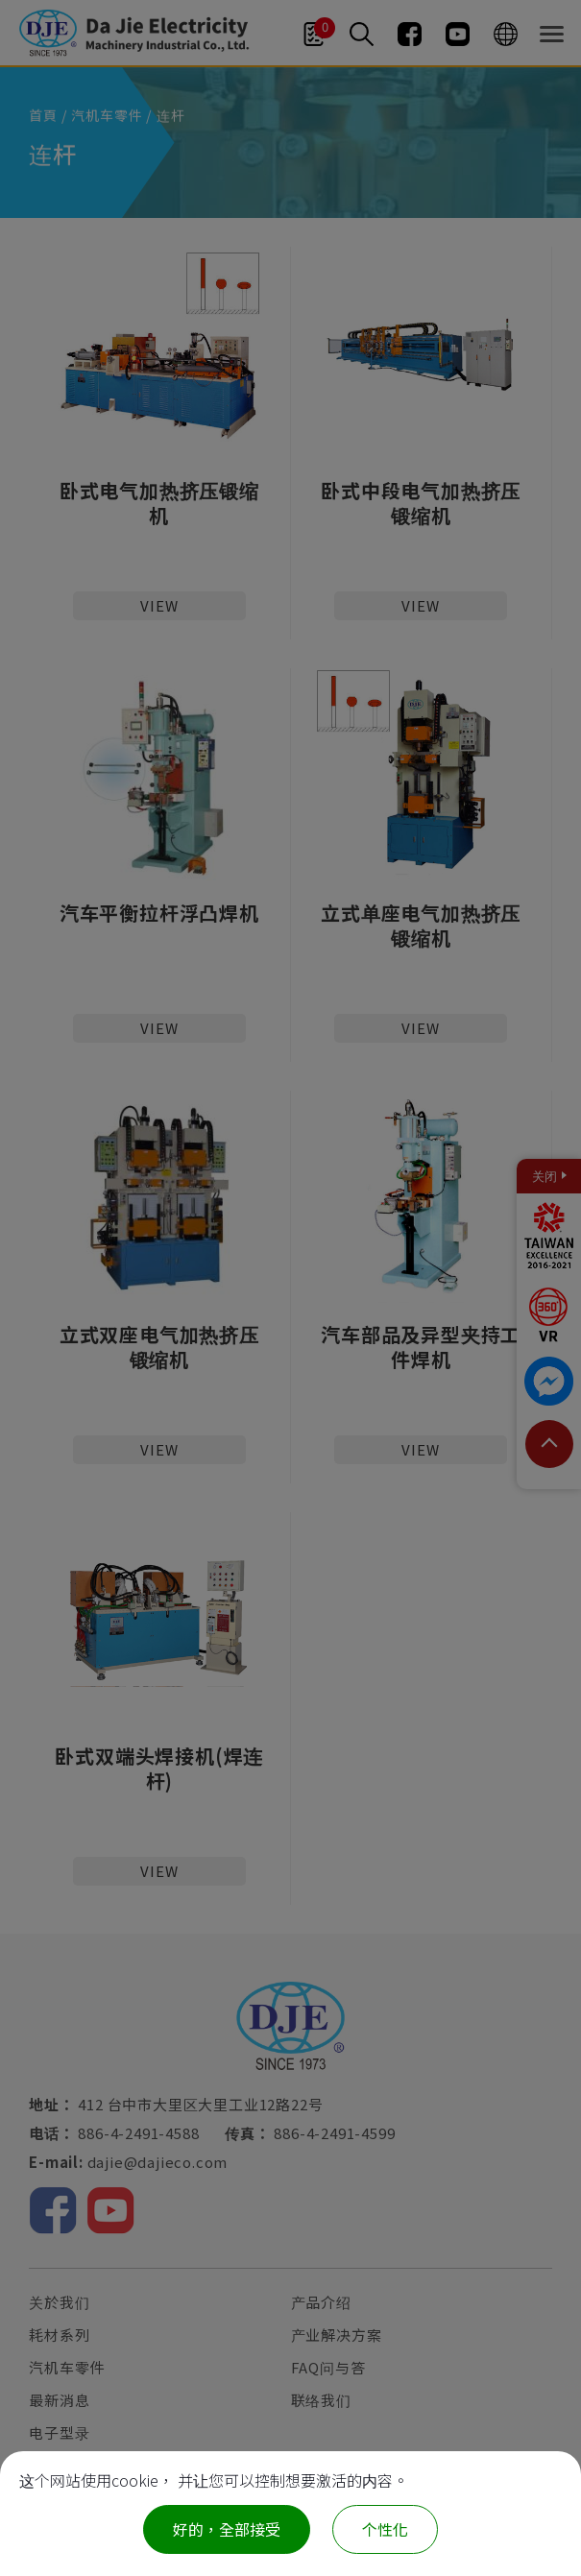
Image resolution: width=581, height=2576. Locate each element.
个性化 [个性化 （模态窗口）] (385, 2528)
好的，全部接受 (226, 2528)
